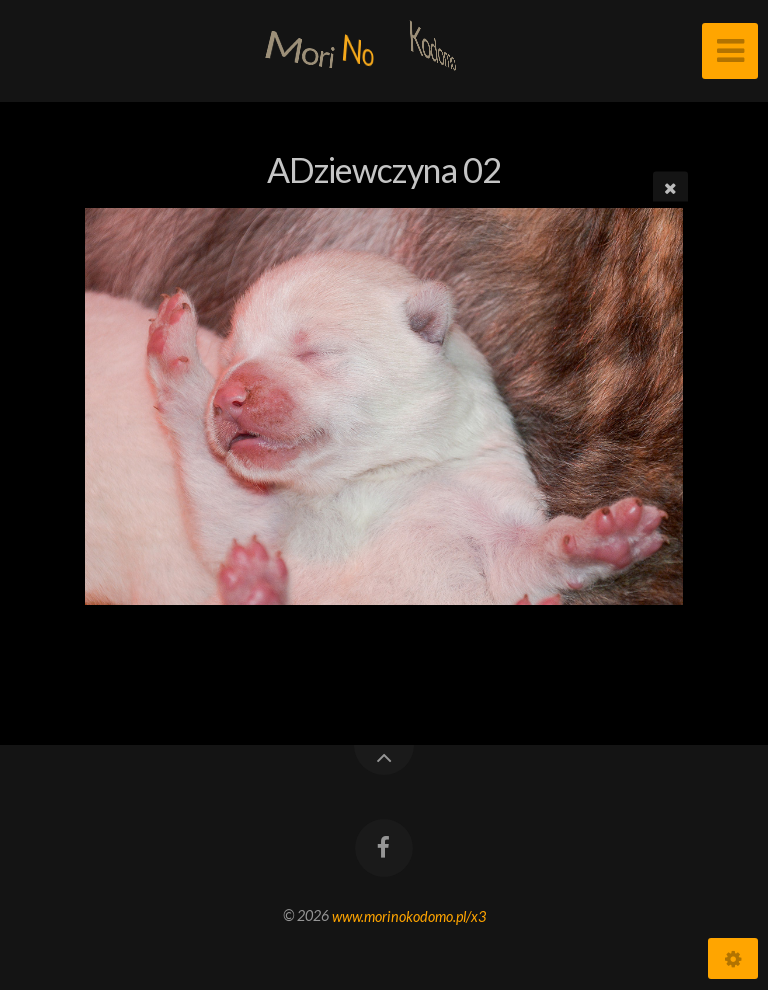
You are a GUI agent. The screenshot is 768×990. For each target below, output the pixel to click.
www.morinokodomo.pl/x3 (409, 915)
